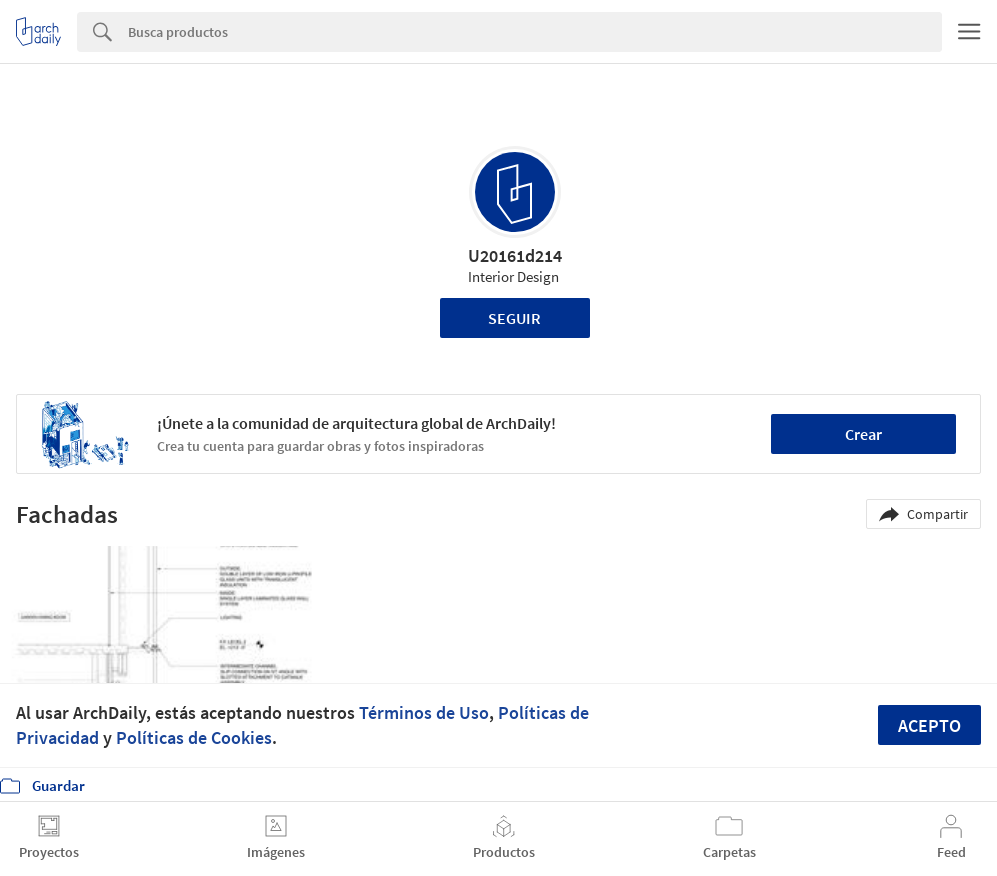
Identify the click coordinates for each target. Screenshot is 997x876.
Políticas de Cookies (194, 737)
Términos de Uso (424, 712)
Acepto (929, 725)
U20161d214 (515, 255)
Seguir (514, 318)
